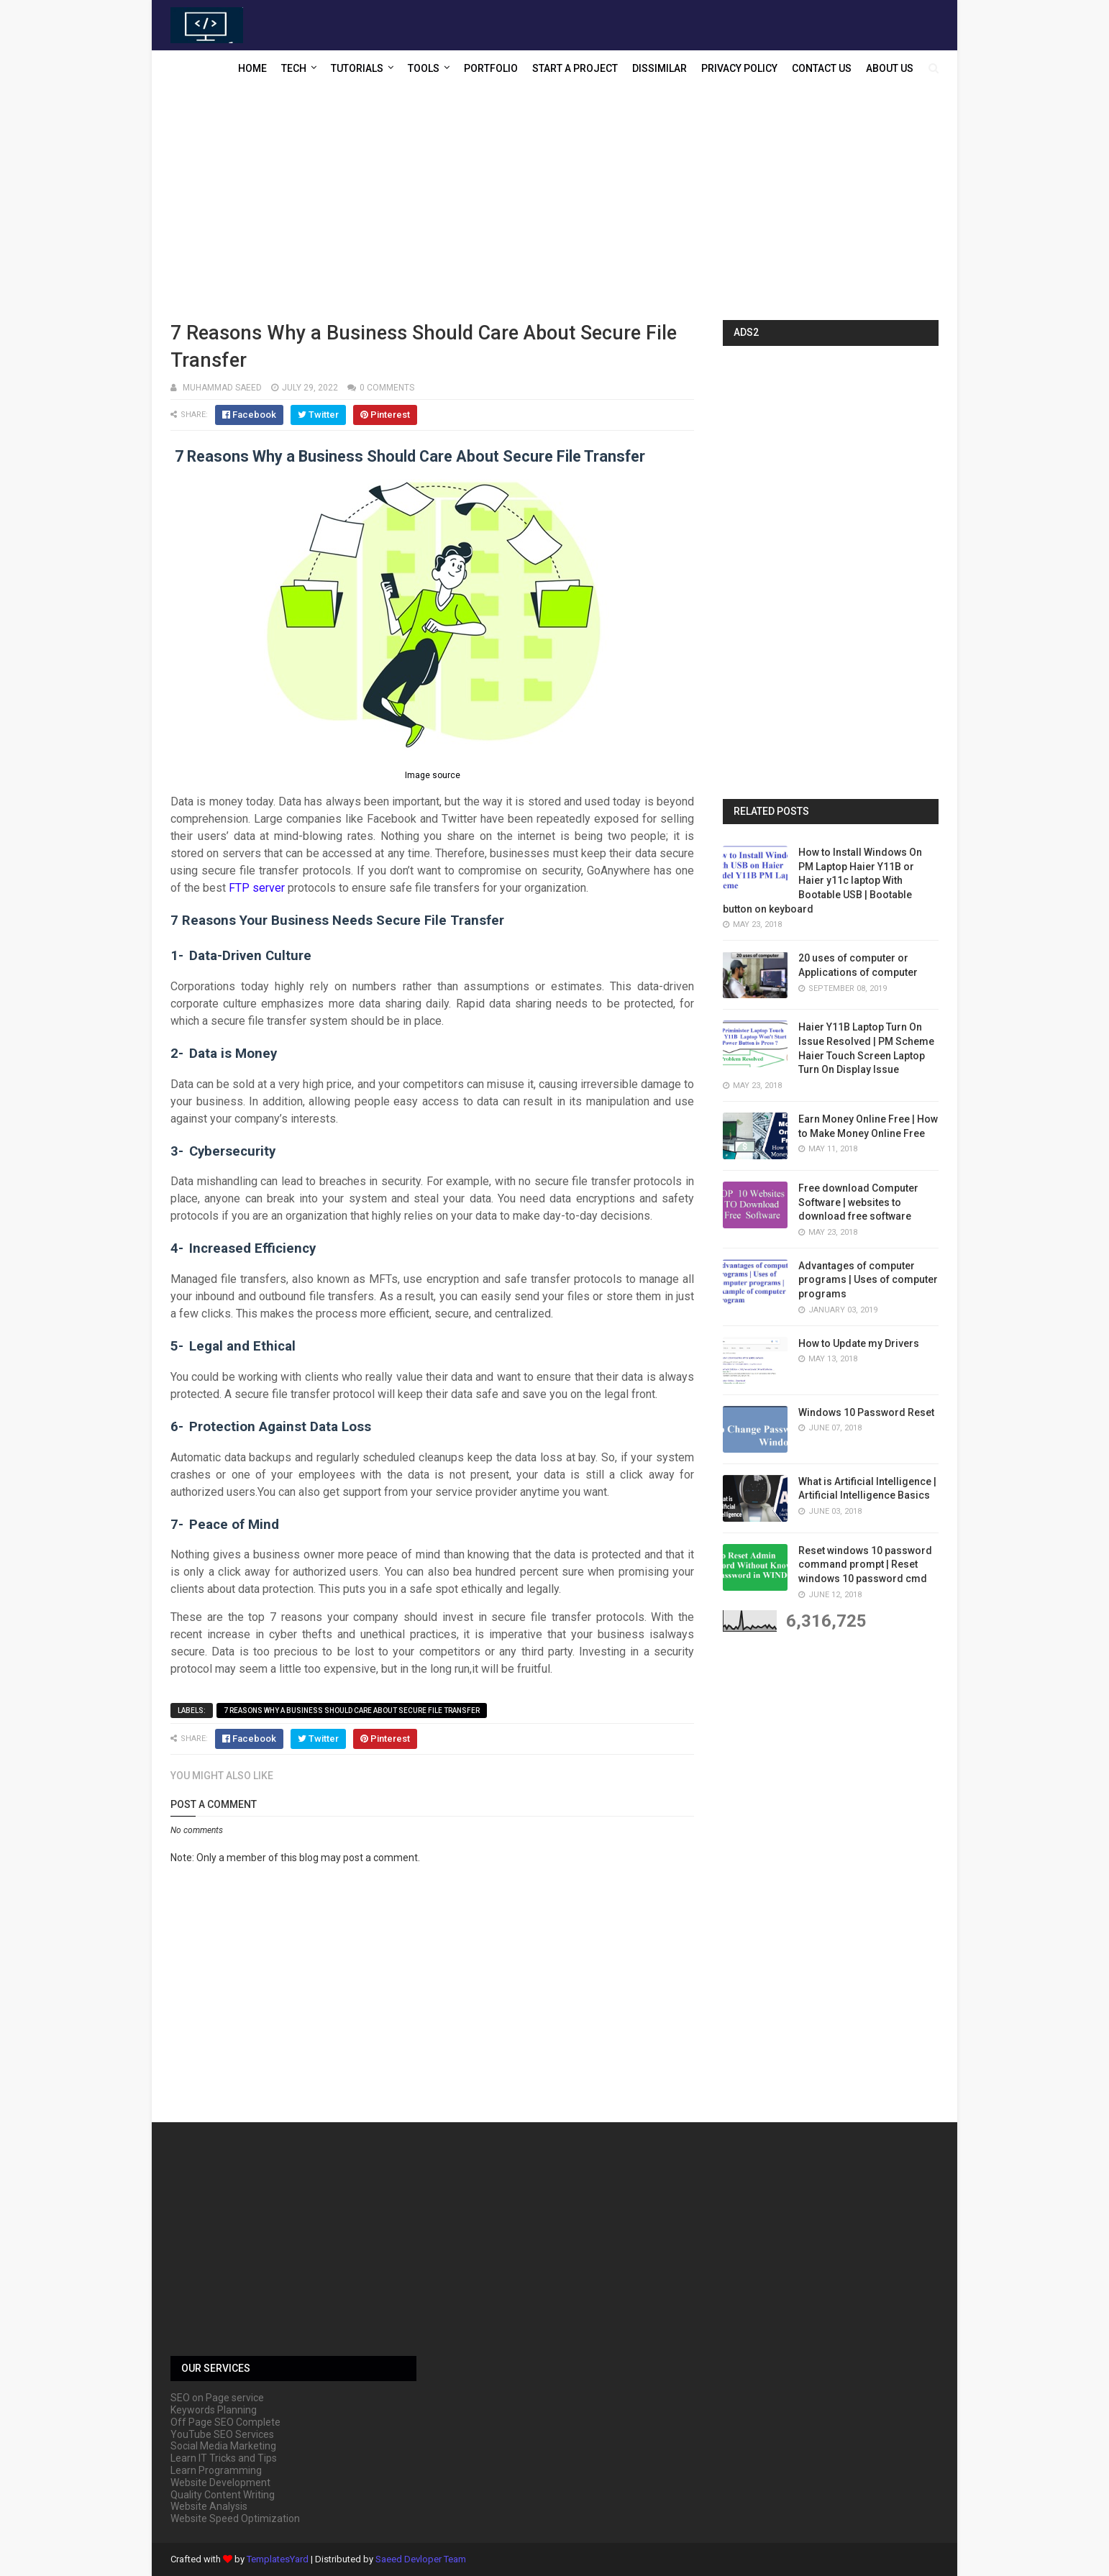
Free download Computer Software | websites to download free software (858, 1202)
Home (252, 68)
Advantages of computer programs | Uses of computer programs (868, 1280)
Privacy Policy (739, 68)
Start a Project (575, 68)
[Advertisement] (554, 205)
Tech (293, 68)
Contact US (822, 68)
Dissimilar (659, 68)
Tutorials (357, 68)
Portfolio (491, 68)
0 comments (387, 388)
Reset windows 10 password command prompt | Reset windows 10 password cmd (865, 1564)
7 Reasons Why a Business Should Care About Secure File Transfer (352, 1710)
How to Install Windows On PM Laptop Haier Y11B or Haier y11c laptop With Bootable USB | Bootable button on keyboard (822, 880)
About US (889, 68)
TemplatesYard (278, 2559)
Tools (423, 68)
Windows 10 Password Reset (866, 1412)
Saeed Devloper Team (420, 2559)
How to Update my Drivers (858, 1343)
